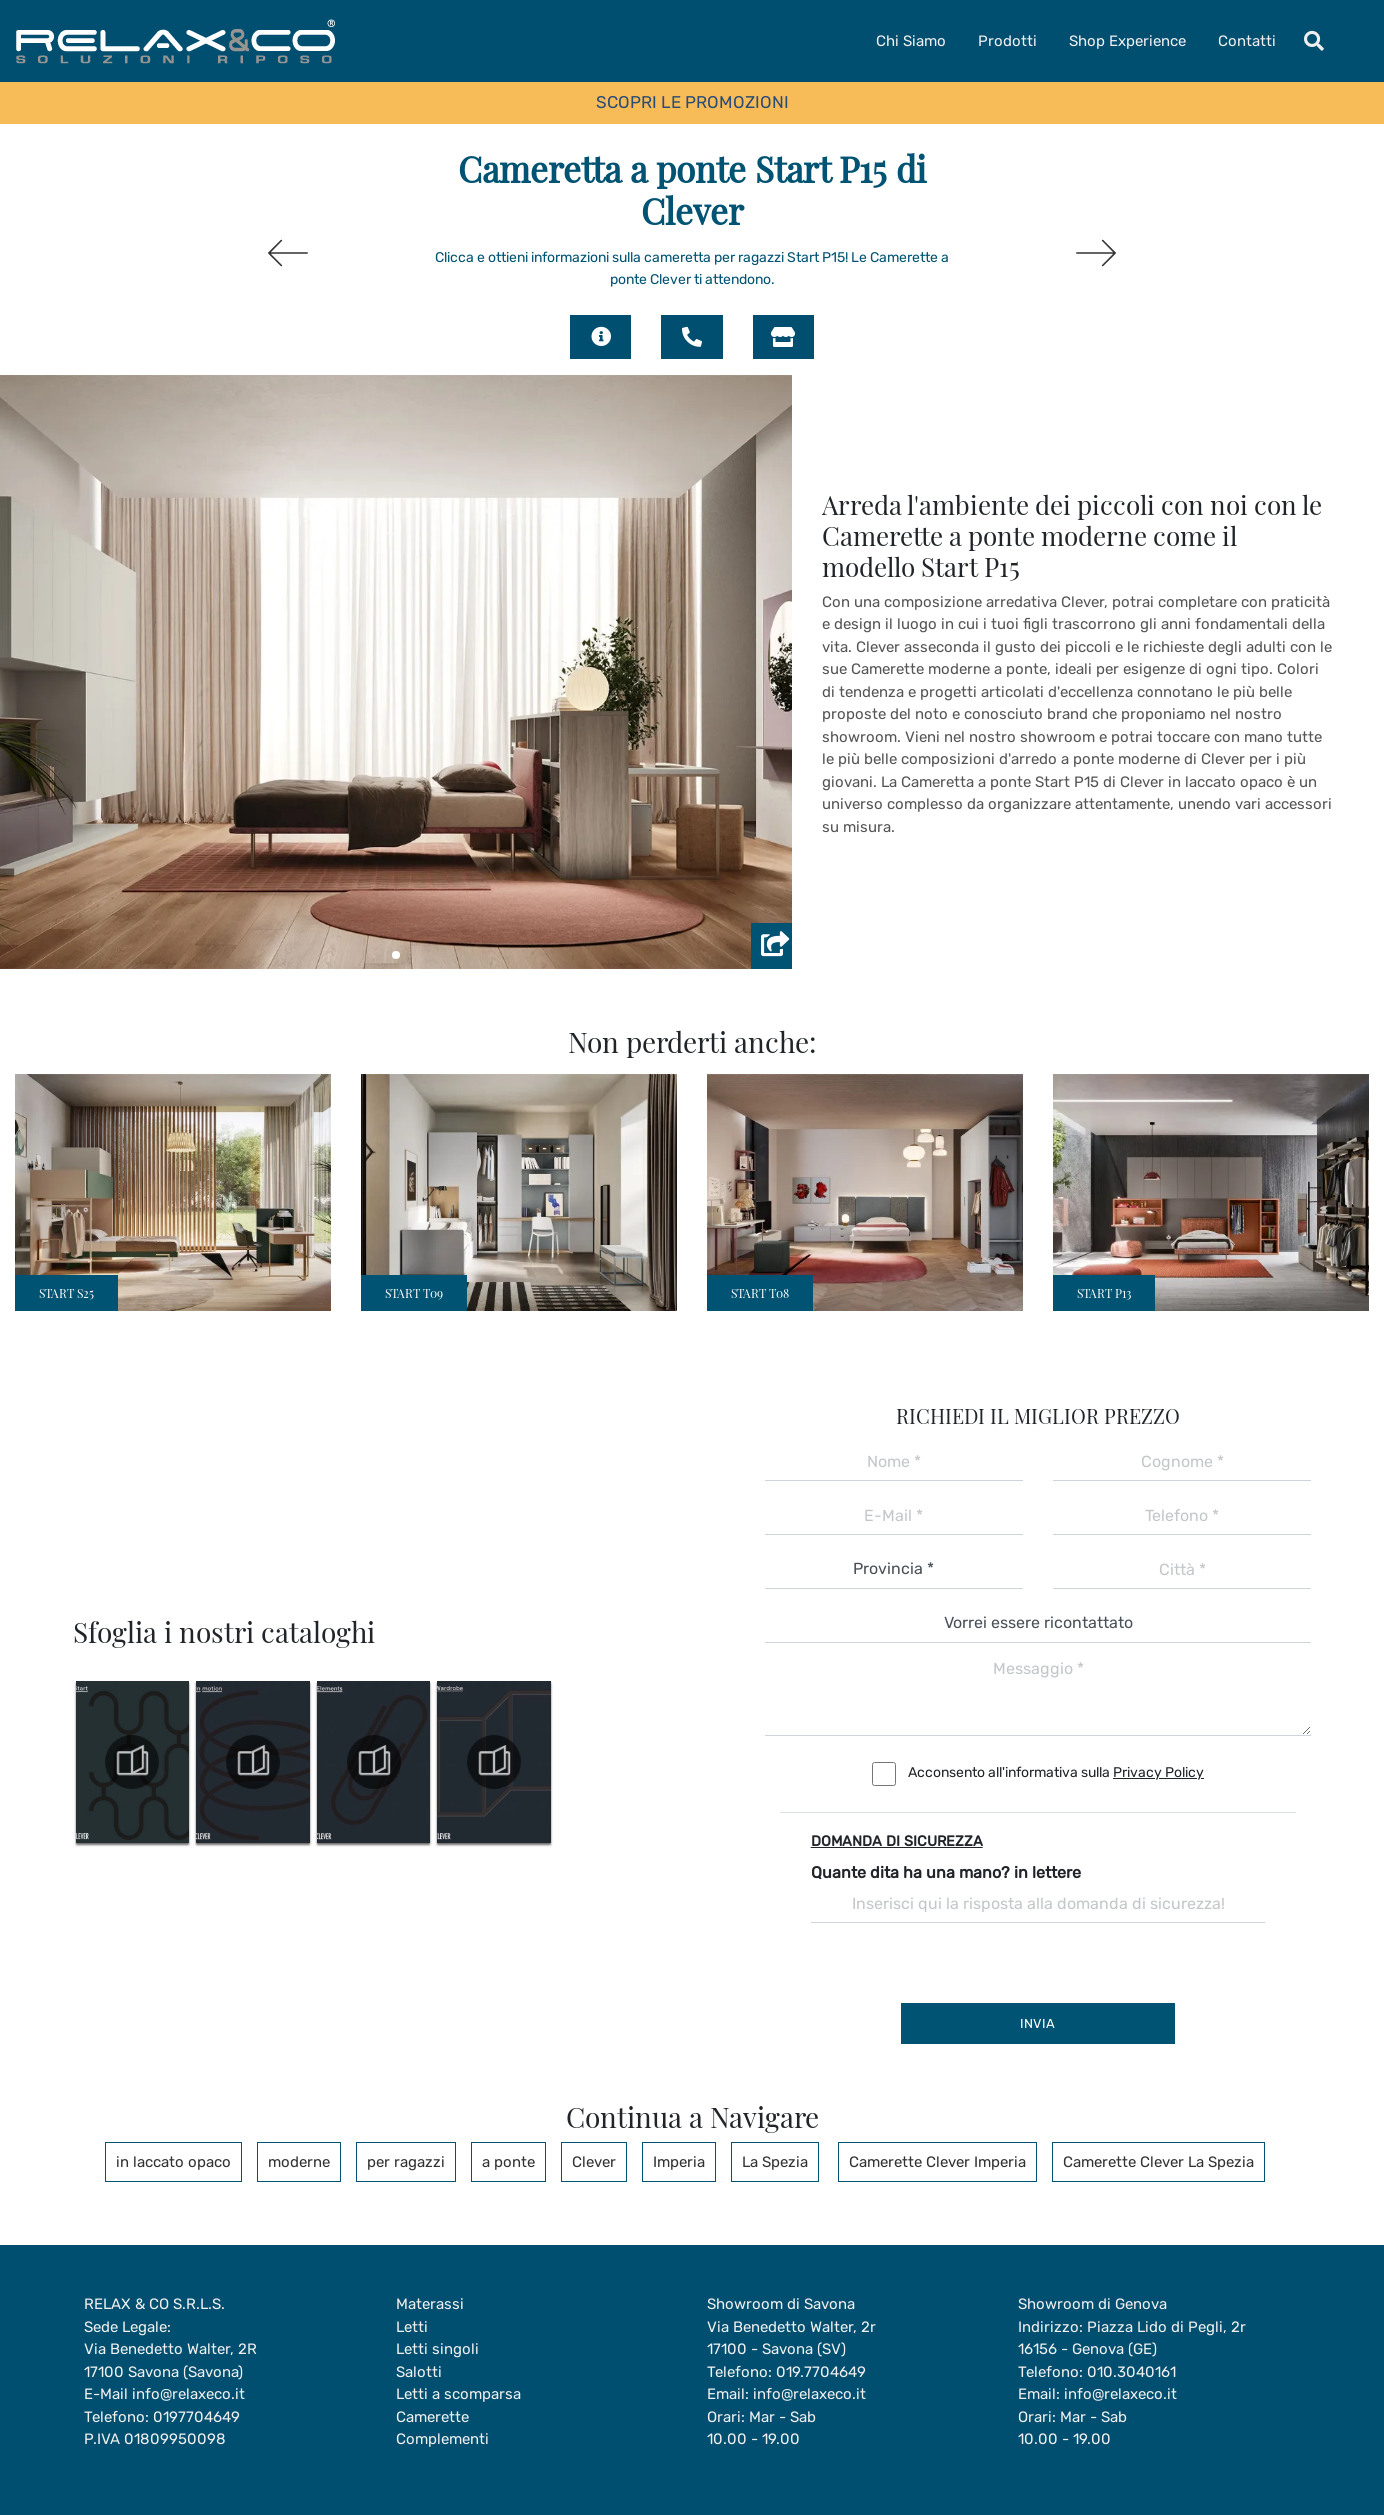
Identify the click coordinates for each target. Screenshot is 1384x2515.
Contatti (1247, 41)
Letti (412, 2327)
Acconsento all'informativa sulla (1056, 1772)
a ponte (508, 2162)
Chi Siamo (911, 41)
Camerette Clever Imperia (937, 2162)
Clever (594, 2162)
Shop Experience (1127, 41)
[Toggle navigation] (1314, 41)
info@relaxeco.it (188, 2394)
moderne (299, 2162)
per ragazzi (406, 2162)
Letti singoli (437, 2349)
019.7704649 (821, 2372)
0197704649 (196, 2417)
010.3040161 (1131, 2372)
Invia (1037, 2023)
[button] (396, 955)
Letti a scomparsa (458, 2394)
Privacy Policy (1158, 1772)
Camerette (432, 2417)
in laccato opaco (173, 2162)
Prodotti (1007, 41)
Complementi (442, 2439)
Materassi (430, 2304)
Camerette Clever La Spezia (1158, 2162)
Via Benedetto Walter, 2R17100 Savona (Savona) (170, 2360)
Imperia (679, 2162)
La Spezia (775, 2162)
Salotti (419, 2372)
